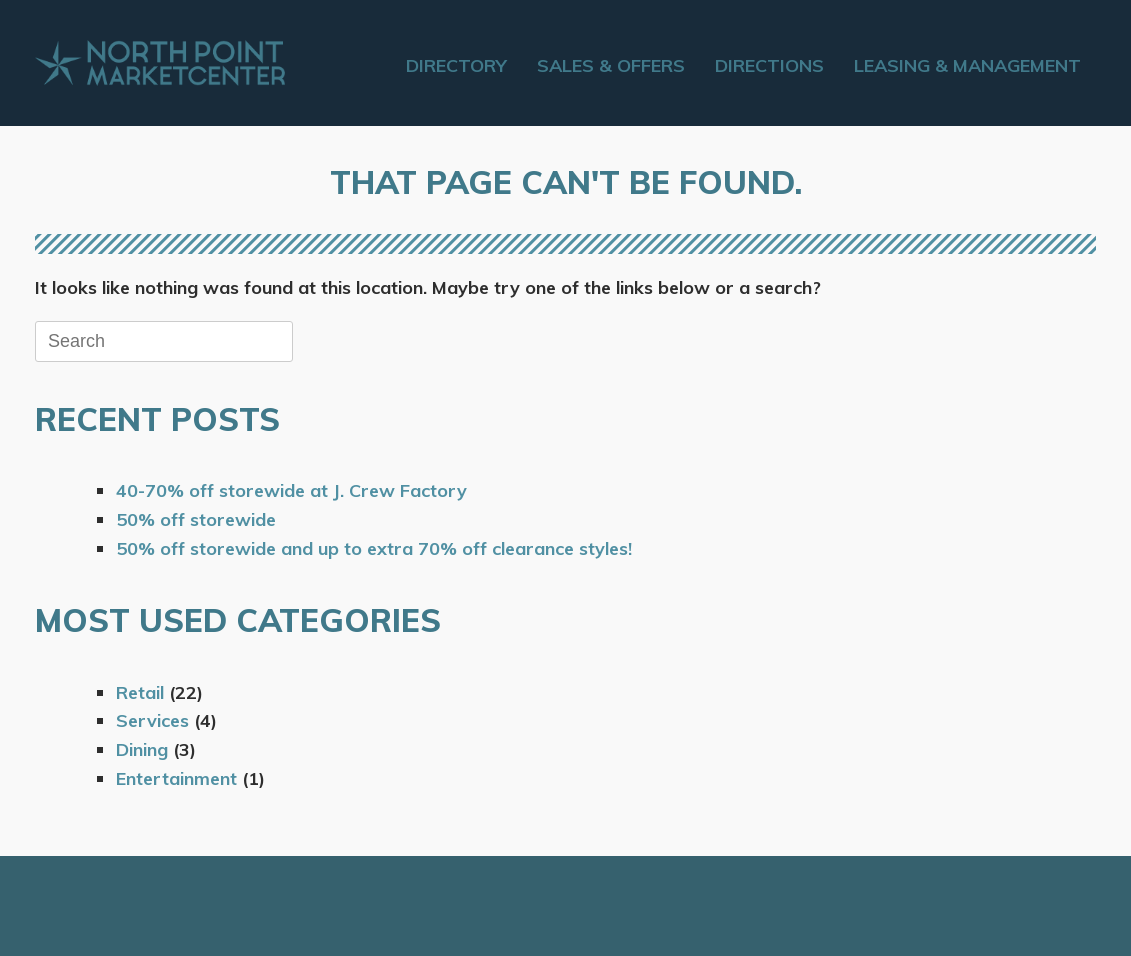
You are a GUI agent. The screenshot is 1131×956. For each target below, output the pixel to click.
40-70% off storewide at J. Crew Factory (291, 490)
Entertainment (176, 778)
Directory (456, 65)
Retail (140, 692)
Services (152, 720)
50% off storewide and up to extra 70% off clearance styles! (374, 548)
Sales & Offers (611, 65)
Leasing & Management (967, 65)
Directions (769, 65)
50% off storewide (196, 519)
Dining (142, 749)
